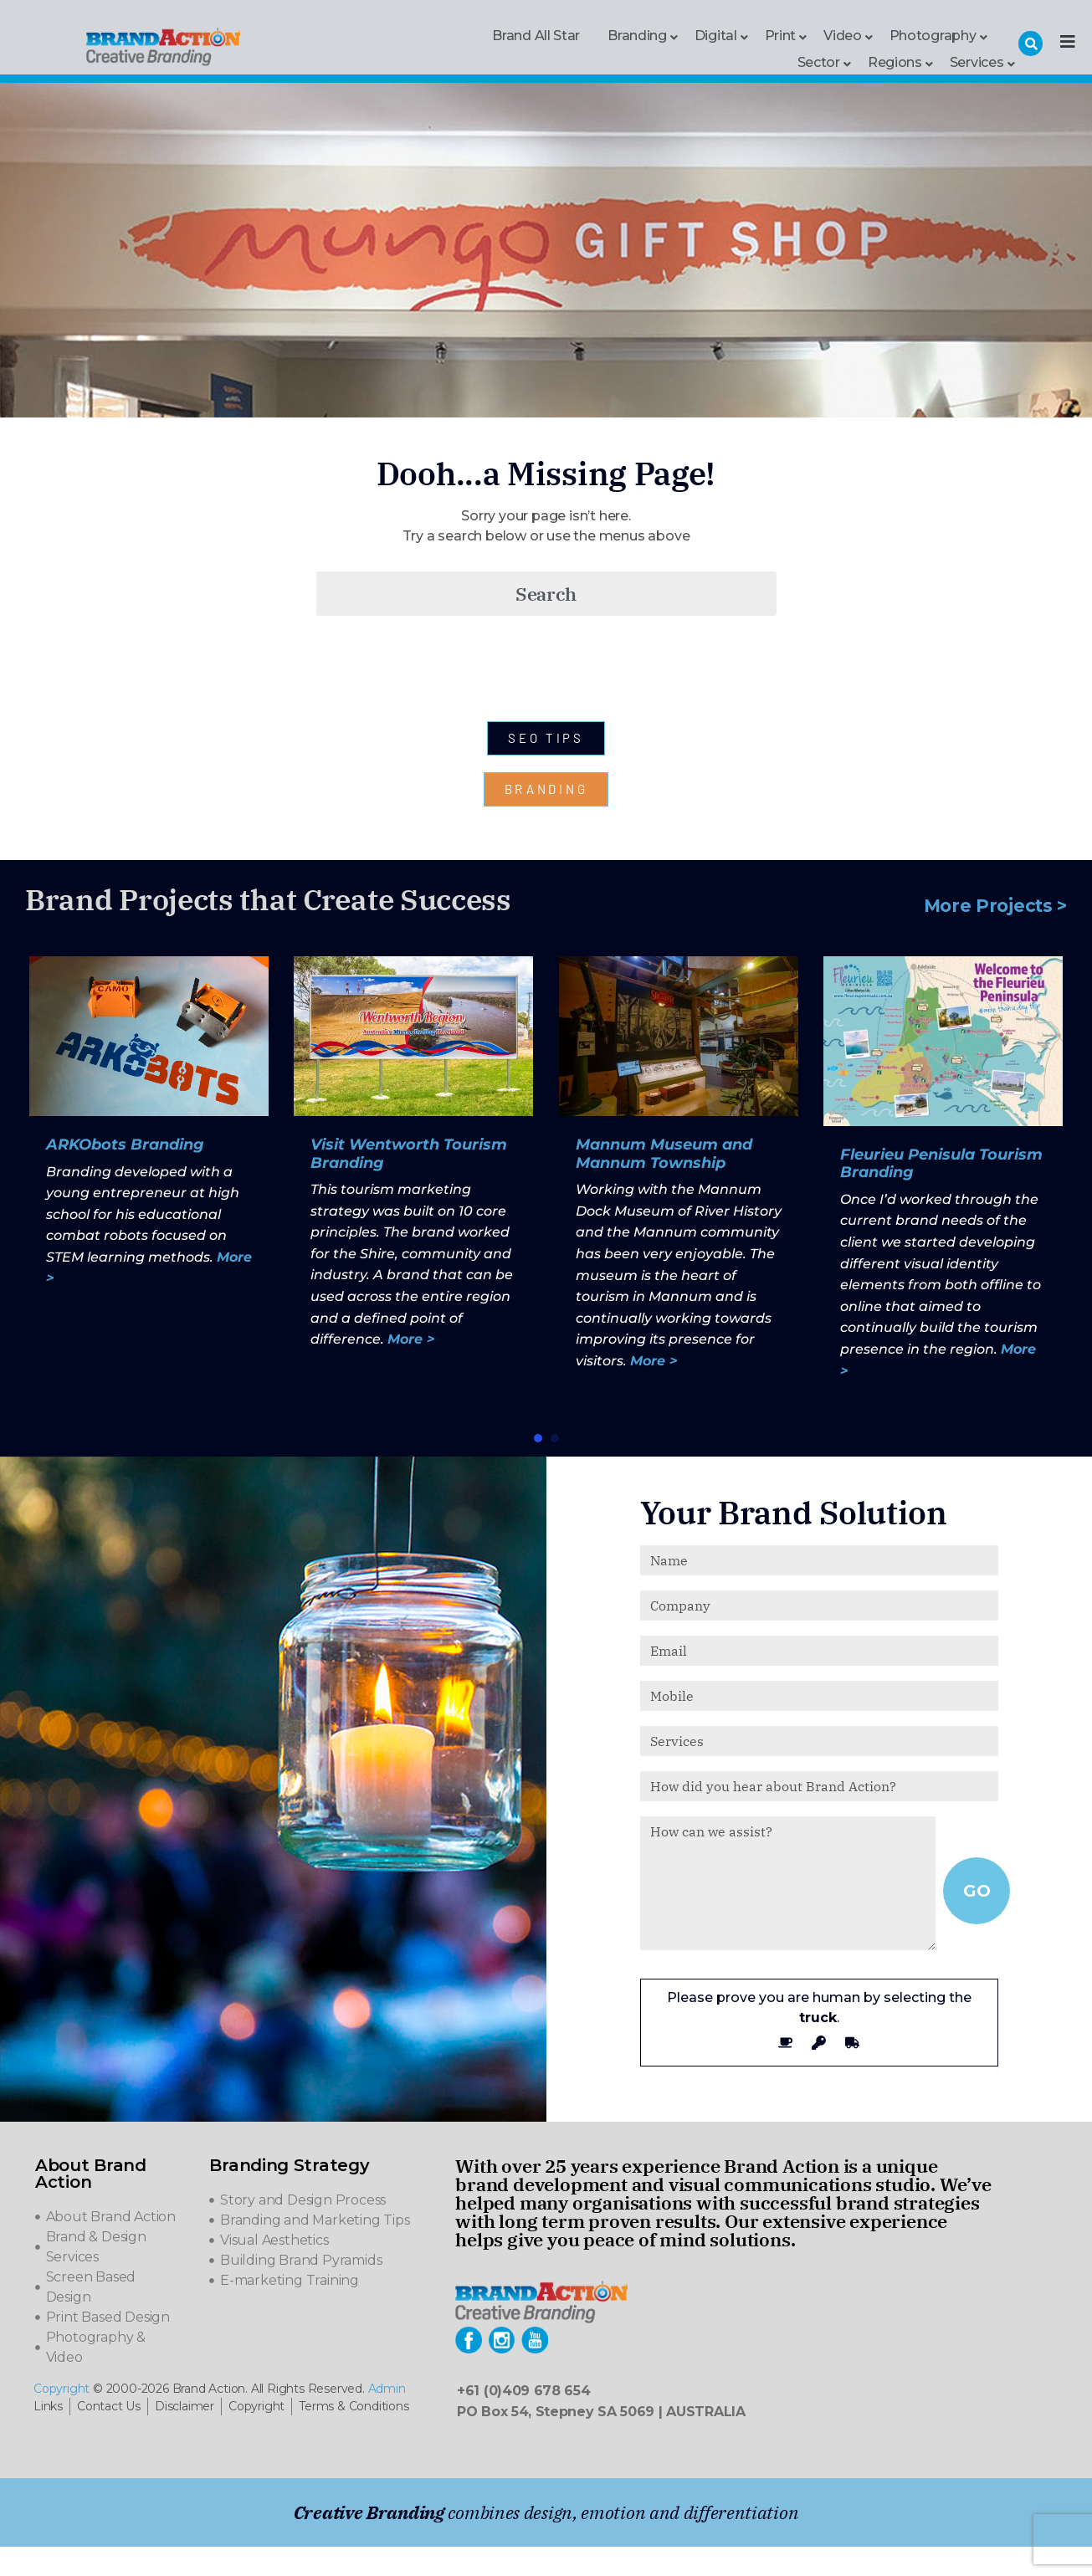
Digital (716, 35)
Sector (818, 61)
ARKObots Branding (125, 1144)
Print (781, 35)
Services (977, 61)
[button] (538, 1438)
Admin (387, 2388)
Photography (933, 35)
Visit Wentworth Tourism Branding (408, 1153)
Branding (637, 35)
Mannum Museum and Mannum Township (664, 1153)
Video (842, 35)
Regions (895, 61)
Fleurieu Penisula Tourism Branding (941, 1163)
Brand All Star (536, 36)
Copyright (61, 2388)
